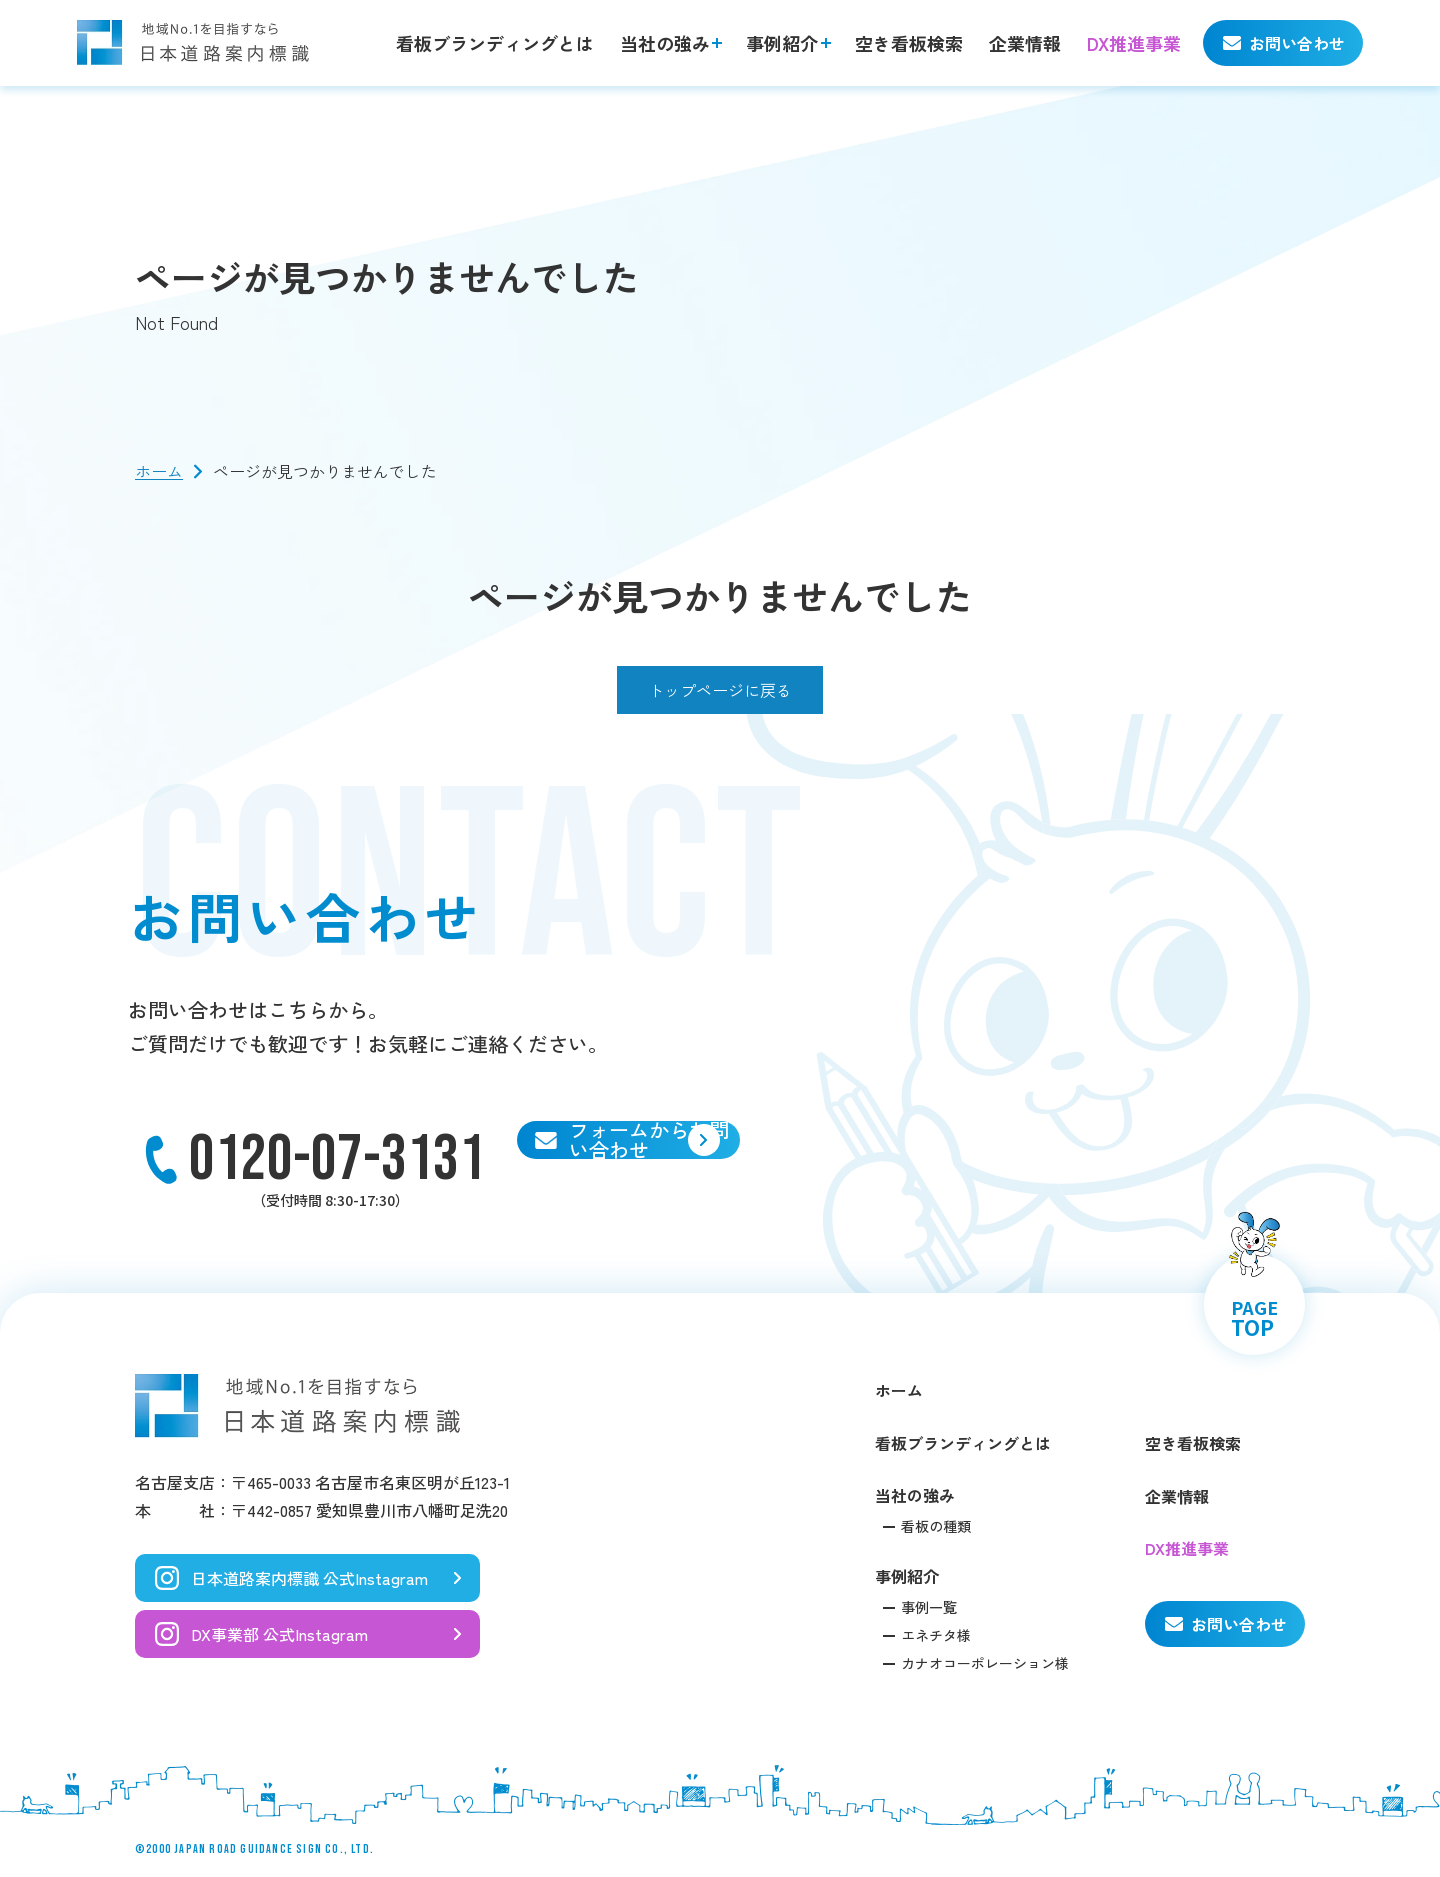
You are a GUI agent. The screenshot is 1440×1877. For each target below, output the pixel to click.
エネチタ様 (936, 1635)
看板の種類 (936, 1526)
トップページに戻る (720, 690)
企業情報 (1025, 43)
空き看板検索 (909, 43)
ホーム (159, 471)
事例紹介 (782, 43)
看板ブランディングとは (495, 43)
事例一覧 (929, 1607)
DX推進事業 (1134, 43)
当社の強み (665, 43)
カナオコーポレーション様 (985, 1663)
